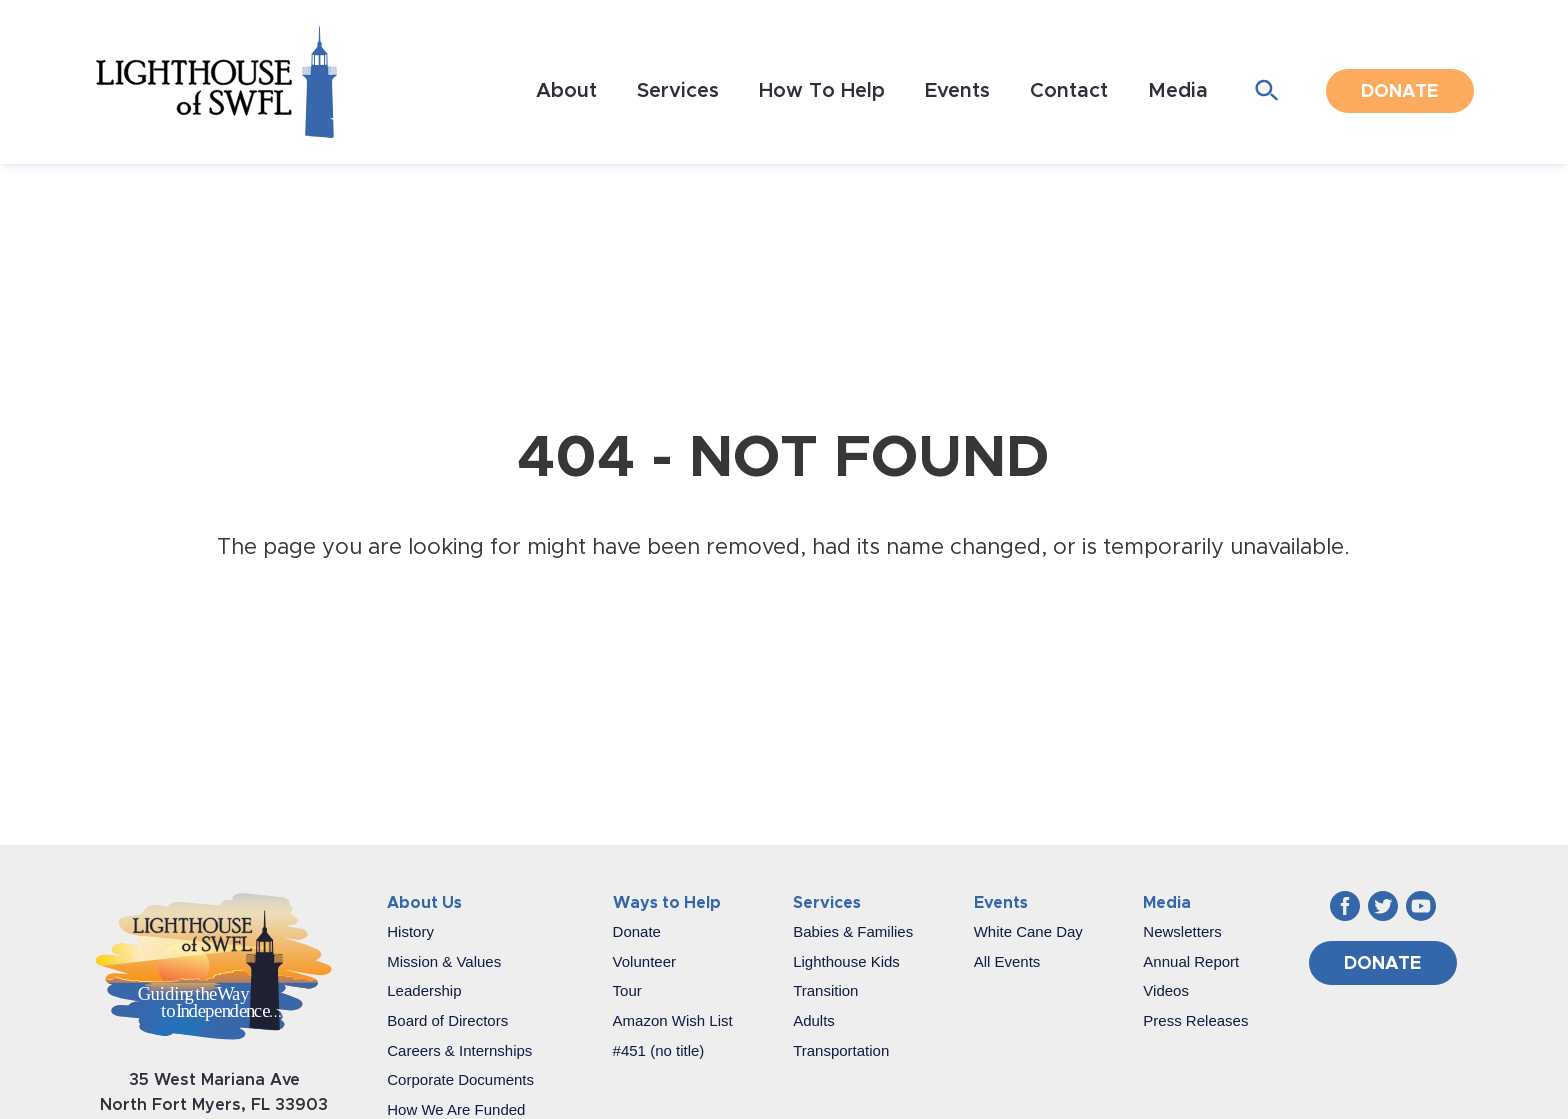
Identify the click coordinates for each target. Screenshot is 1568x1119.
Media (1178, 91)
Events (957, 91)
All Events (1007, 961)
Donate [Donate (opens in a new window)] (1399, 92)
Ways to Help (667, 903)
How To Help (822, 91)
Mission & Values (444, 961)
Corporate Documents (460, 1079)
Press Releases (1195, 1020)
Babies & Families (853, 931)
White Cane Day (1028, 931)
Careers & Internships (459, 1050)
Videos (1166, 990)
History (410, 931)
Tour (627, 990)
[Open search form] (1266, 91)
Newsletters (1182, 931)
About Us (424, 903)
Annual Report (1191, 961)
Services (678, 91)
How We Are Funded (456, 1109)
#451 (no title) (659, 1050)
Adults (814, 1020)
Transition (825, 990)
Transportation (841, 1050)
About (566, 91)
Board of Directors (447, 1020)
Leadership (424, 990)
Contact (1069, 91)
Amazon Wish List (673, 1020)
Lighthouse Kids (846, 961)
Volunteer (644, 961)
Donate (637, 931)
